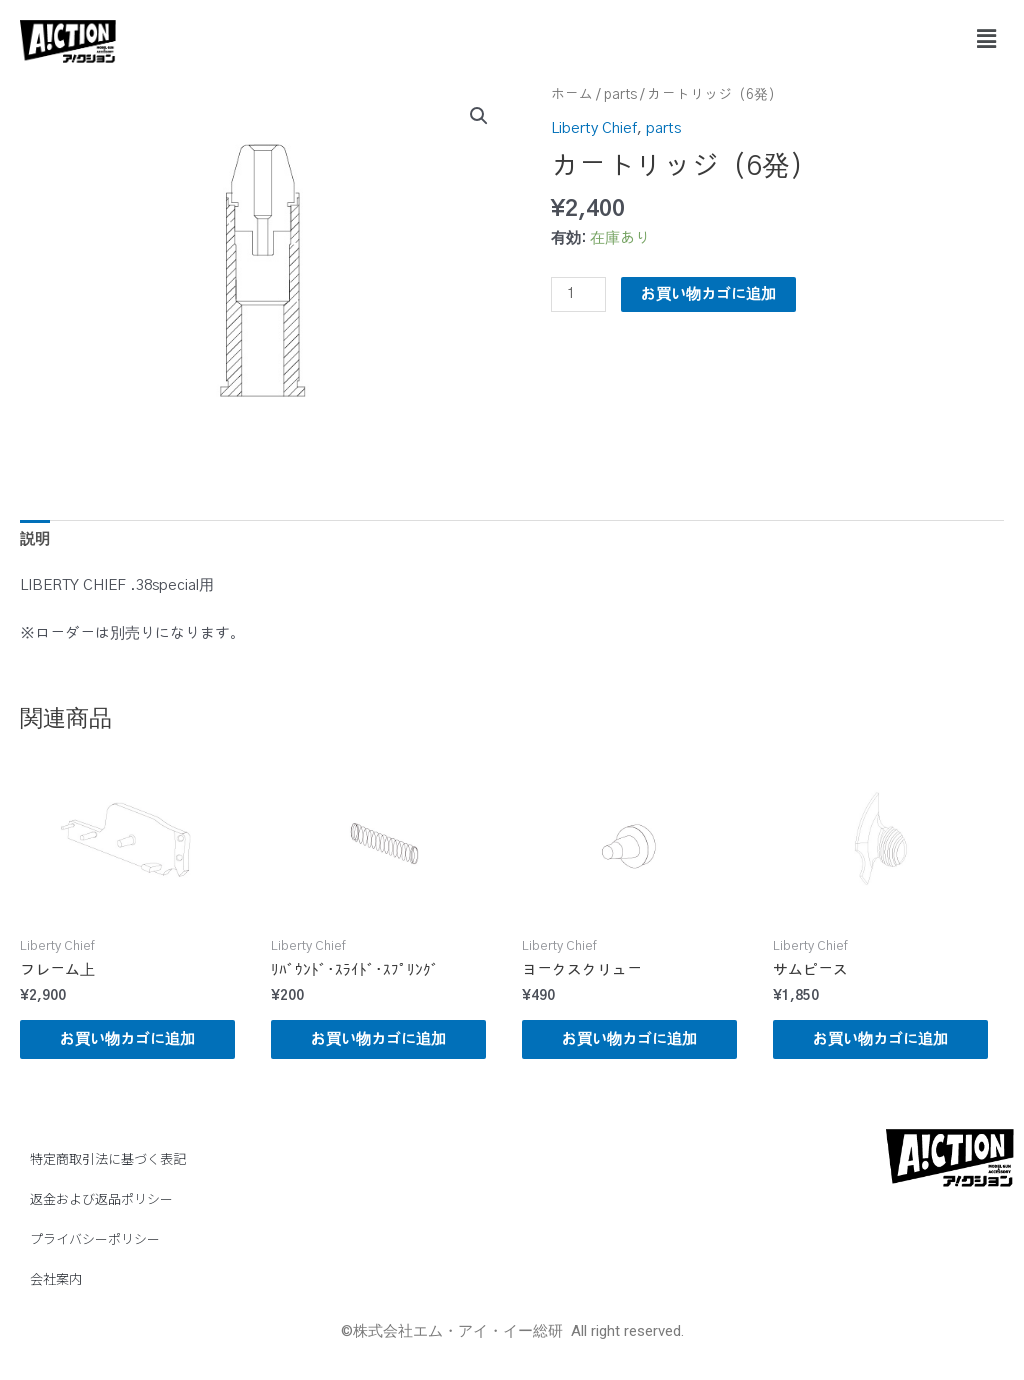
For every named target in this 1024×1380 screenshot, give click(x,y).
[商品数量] (578, 294)
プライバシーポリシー (95, 1238)
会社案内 (56, 1278)
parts (620, 95)
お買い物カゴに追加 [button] (127, 1039)
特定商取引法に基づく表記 (108, 1158)
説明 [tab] (35, 539)
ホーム (572, 95)
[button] (987, 39)
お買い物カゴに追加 (708, 294)
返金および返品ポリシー (101, 1198)
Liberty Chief (594, 128)
